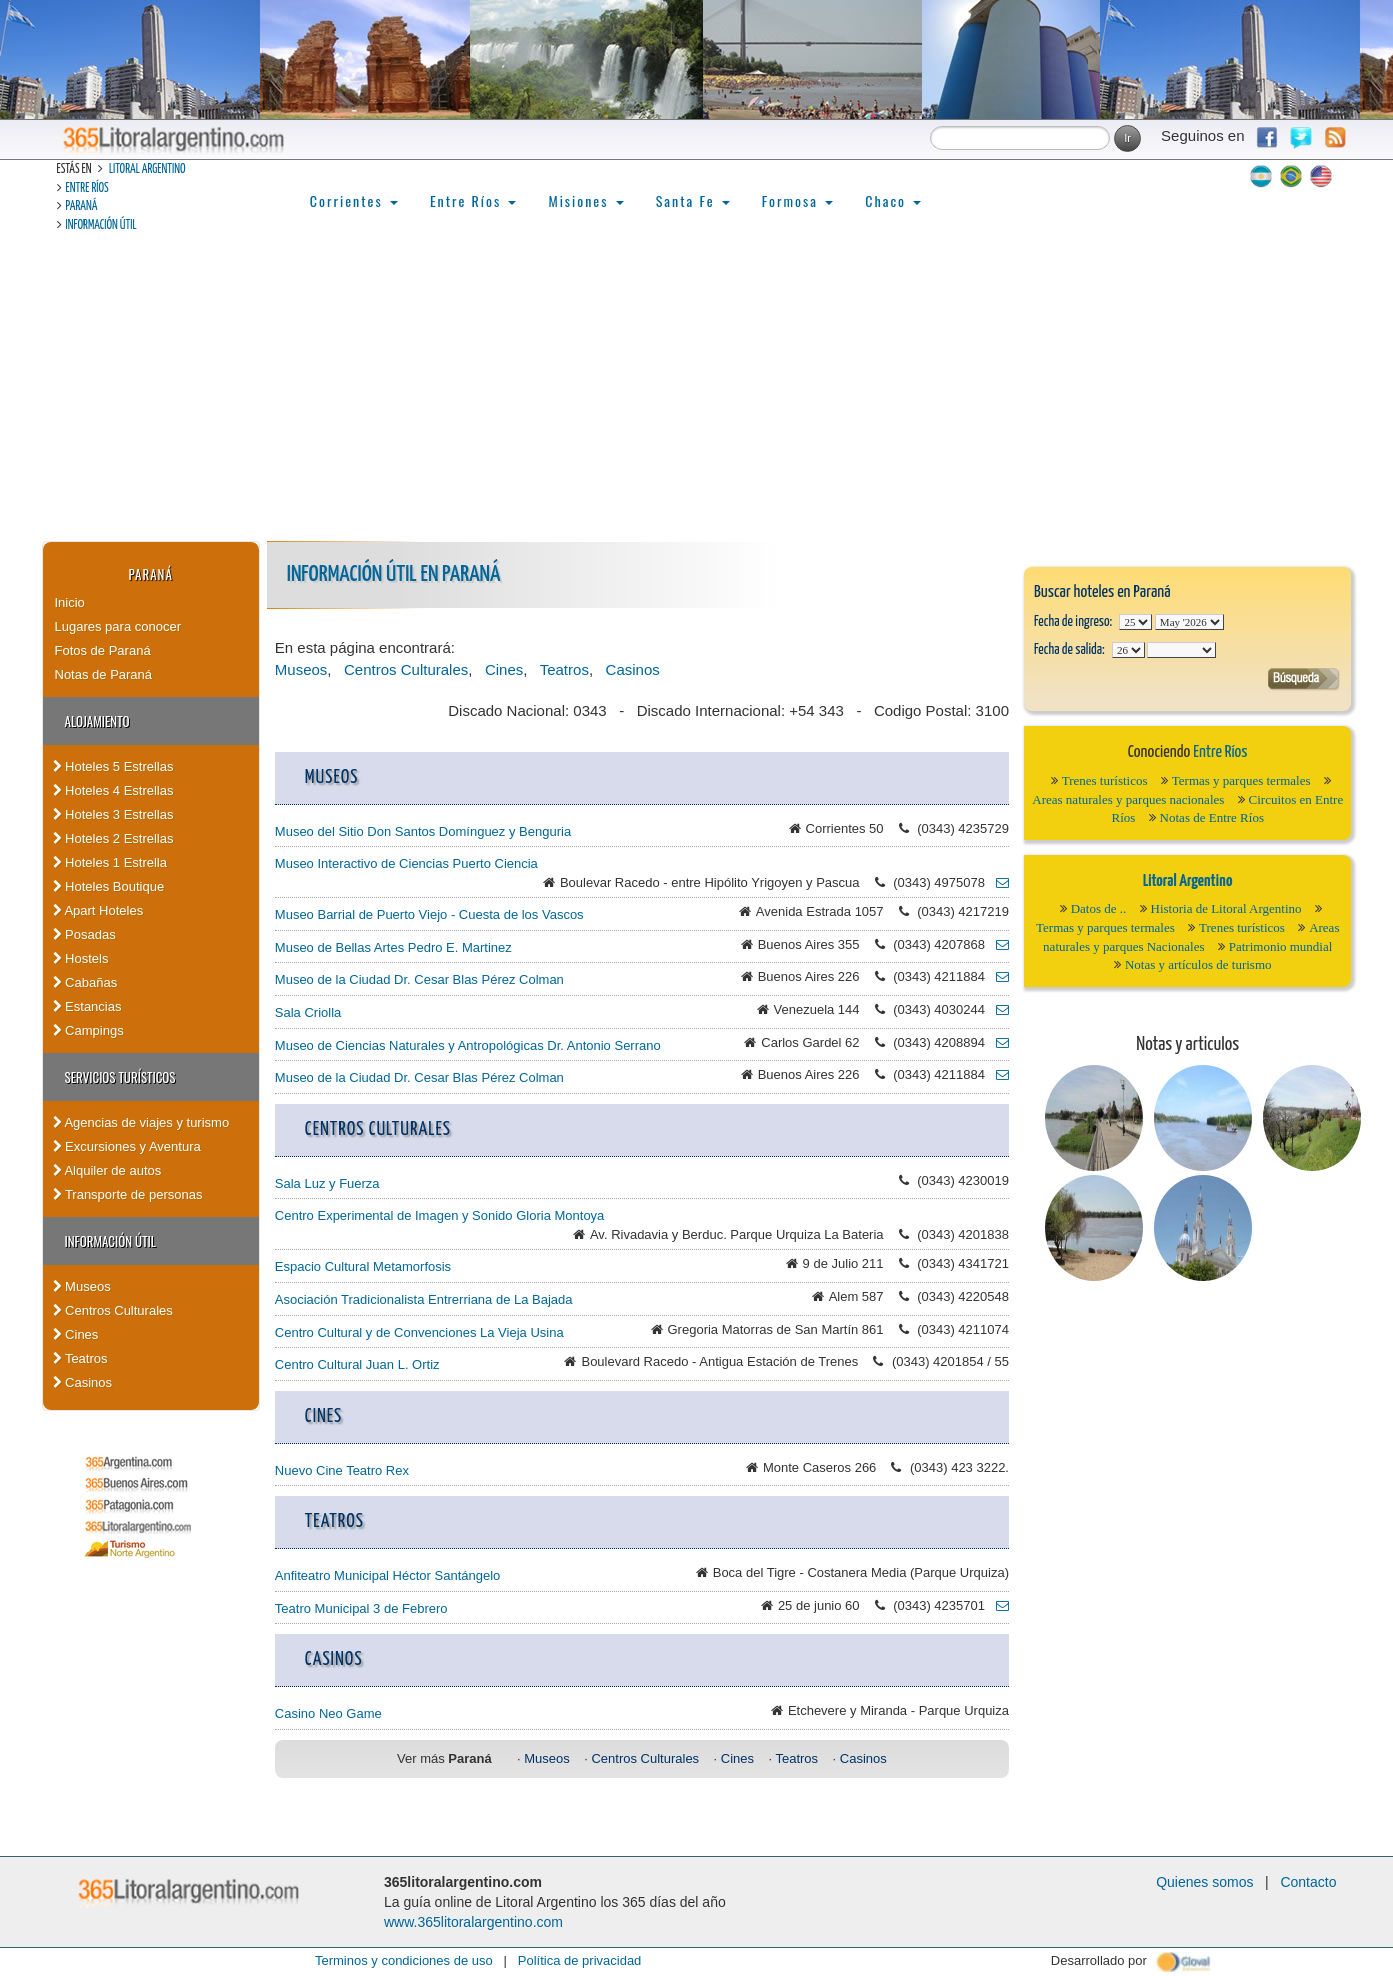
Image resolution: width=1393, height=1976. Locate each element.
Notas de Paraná (104, 674)
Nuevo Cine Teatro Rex (342, 1470)
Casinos (83, 1382)
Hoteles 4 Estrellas (113, 790)
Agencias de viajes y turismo (141, 1122)
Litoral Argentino (147, 169)
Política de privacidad (580, 1960)
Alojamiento (97, 721)
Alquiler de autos (107, 1170)
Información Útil (101, 225)
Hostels (81, 958)
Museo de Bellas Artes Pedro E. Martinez (393, 947)
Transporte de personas (128, 1194)
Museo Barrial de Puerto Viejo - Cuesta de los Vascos (429, 914)
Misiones (585, 200)
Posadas (84, 934)
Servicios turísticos (120, 1077)
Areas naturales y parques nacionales (1128, 799)
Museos (82, 1286)
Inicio (70, 602)
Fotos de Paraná (103, 650)
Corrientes (354, 200)
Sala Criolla (308, 1012)
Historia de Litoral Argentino (1226, 908)
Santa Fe (693, 200)
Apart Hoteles (98, 910)
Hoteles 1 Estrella (110, 862)
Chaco (893, 200)
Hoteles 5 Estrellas (113, 766)
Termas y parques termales (1241, 780)
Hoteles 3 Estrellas (113, 814)
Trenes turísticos (1105, 780)
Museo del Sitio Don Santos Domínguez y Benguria (423, 831)
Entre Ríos (87, 188)
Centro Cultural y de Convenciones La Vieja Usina (419, 1332)
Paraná (82, 206)
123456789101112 (1189, 622)
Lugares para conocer (118, 626)
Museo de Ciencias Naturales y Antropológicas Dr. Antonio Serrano (468, 1045)
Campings (88, 1030)
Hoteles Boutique (109, 886)
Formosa (797, 200)
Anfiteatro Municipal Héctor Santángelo (387, 1575)
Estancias (87, 1006)
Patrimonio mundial (1281, 946)
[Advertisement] (697, 391)
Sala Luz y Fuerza (327, 1183)
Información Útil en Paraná (394, 574)
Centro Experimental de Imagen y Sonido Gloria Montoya (440, 1215)
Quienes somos (1204, 1882)
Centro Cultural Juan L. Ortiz (357, 1364)
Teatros (80, 1358)
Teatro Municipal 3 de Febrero (361, 1608)
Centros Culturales (113, 1310)
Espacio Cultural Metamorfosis (363, 1266)
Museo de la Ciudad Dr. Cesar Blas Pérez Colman (419, 979)
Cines (76, 1334)
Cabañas (85, 982)
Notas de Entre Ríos (1212, 817)
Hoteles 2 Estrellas (113, 838)
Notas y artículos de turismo (1198, 964)
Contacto (1308, 1882)
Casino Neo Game (328, 1713)
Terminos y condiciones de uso (404, 1960)
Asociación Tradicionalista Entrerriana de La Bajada (424, 1299)
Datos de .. (1099, 908)
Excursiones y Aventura (127, 1146)
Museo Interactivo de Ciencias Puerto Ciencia (406, 863)
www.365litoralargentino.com (473, 1922)
